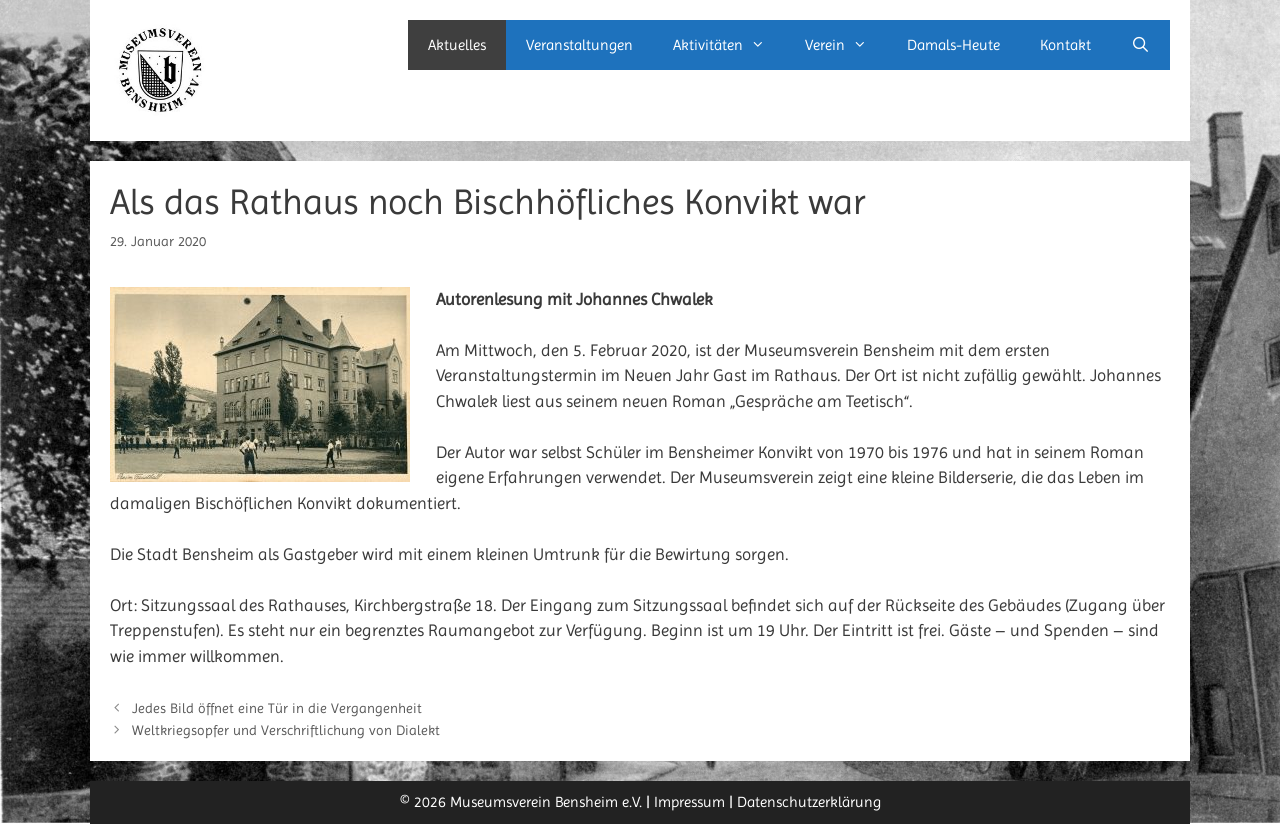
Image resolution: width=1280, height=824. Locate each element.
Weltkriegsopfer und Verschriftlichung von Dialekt (286, 730)
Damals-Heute (953, 45)
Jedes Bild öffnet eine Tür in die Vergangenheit (277, 708)
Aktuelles (457, 45)
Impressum (689, 802)
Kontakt (1065, 45)
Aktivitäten (729, 45)
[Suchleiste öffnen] (1140, 45)
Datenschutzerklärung (809, 802)
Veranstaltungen (579, 45)
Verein (846, 45)
